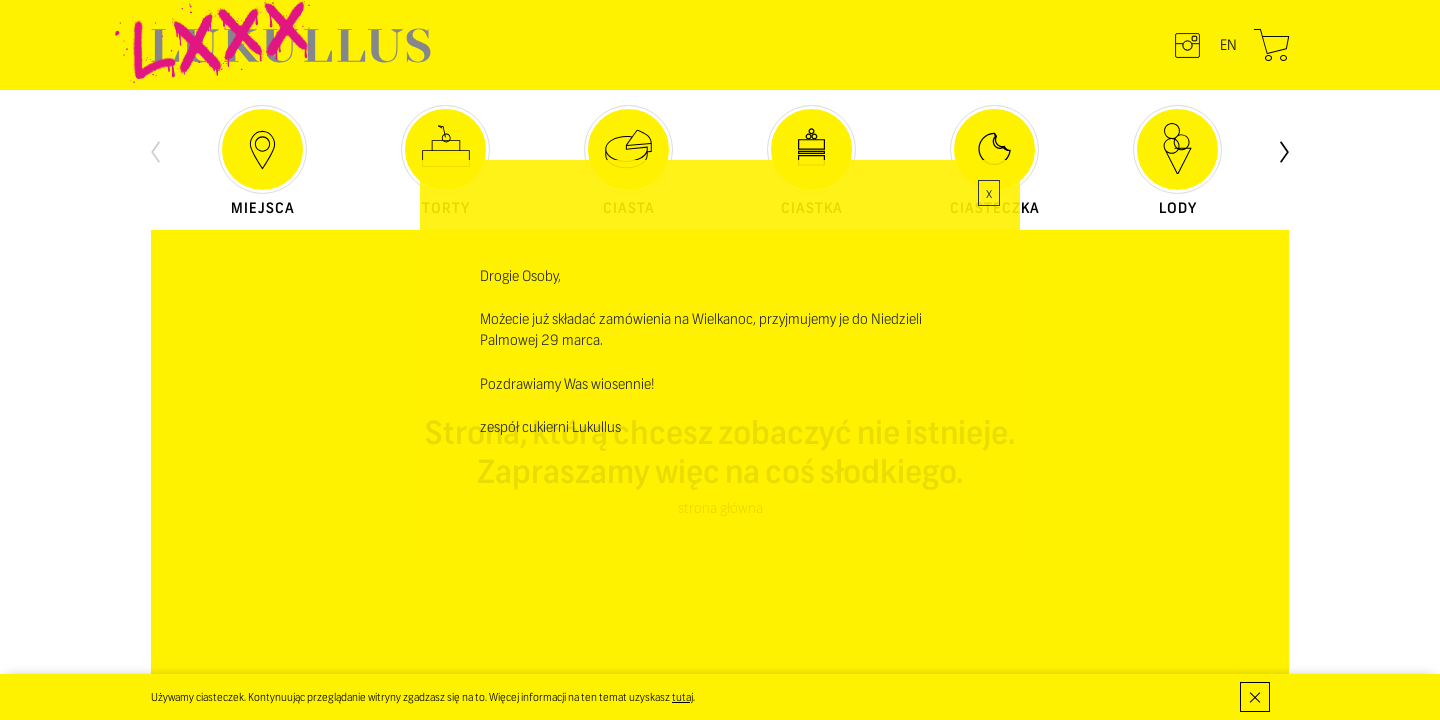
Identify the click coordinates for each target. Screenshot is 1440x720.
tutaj (682, 697)
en (1228, 45)
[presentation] (155, 150)
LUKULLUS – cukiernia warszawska (291, 45)
